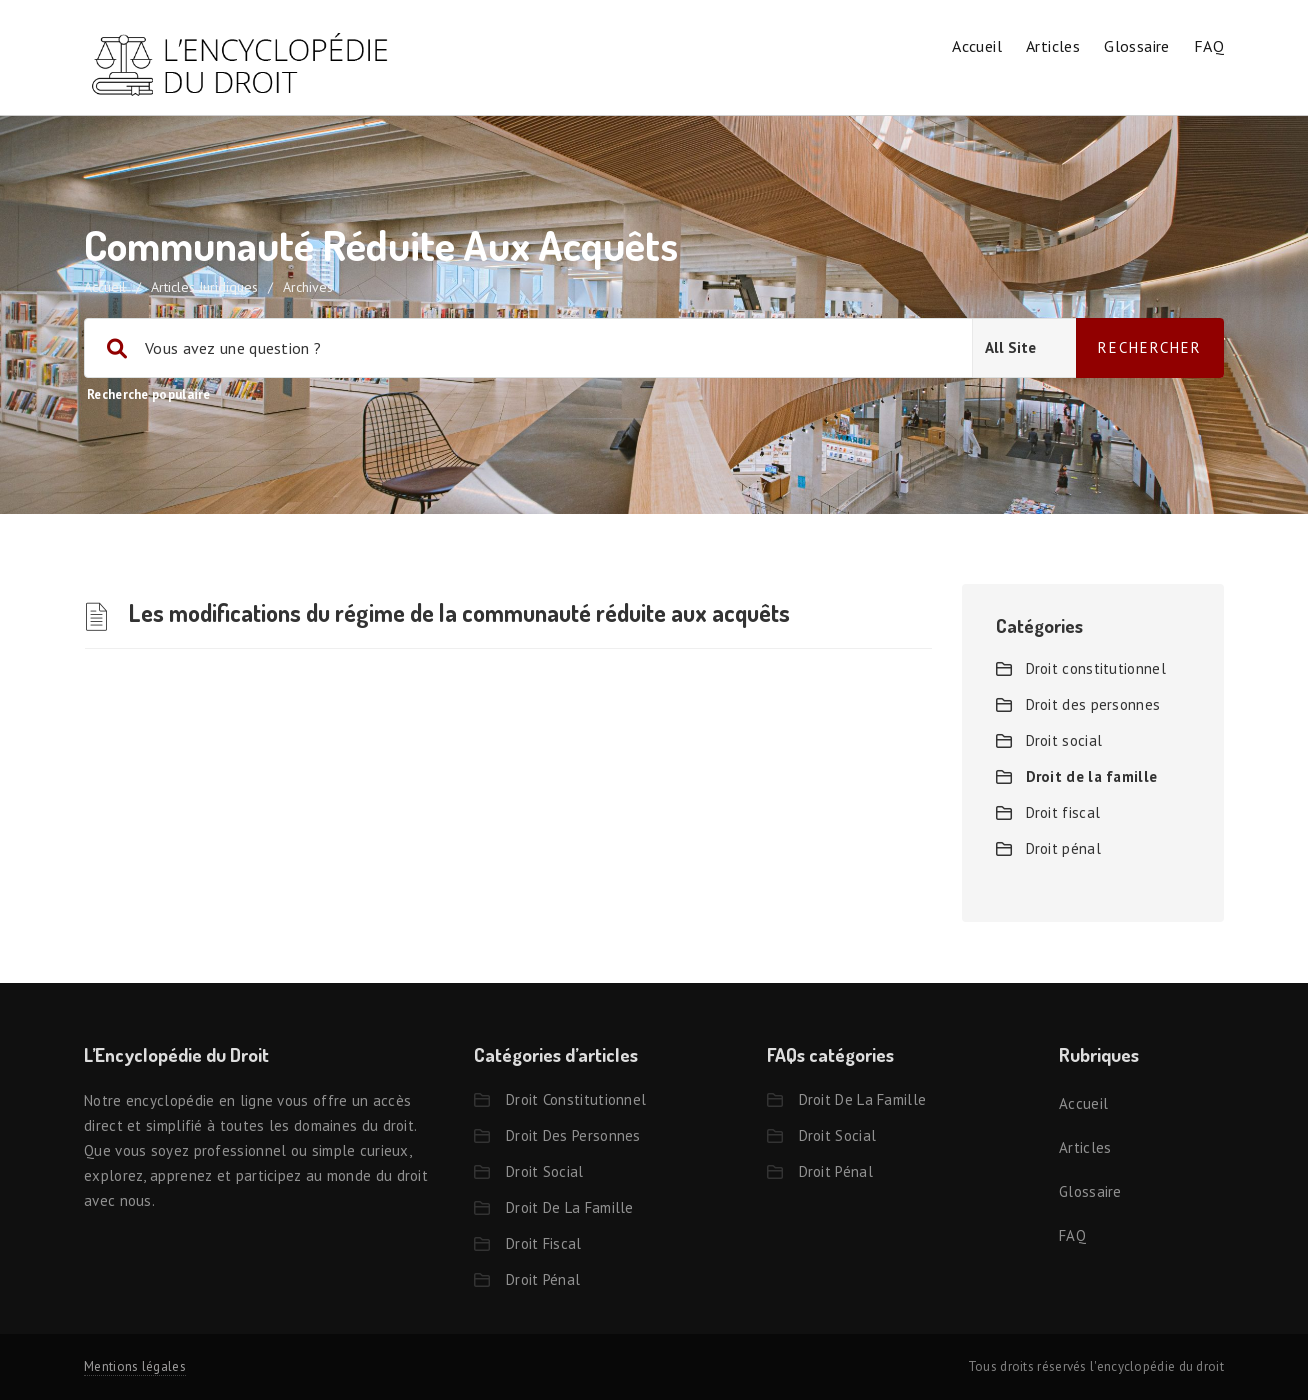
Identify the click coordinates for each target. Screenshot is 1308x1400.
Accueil (977, 46)
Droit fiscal (1063, 812)
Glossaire (1137, 46)
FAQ (1209, 46)
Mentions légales (135, 1366)
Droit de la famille (1092, 776)
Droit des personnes (1093, 704)
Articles (1053, 46)
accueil (105, 287)
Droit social (1064, 740)
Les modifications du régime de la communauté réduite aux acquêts (459, 612)
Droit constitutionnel (1096, 668)
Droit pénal (1063, 848)
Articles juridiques (204, 287)
